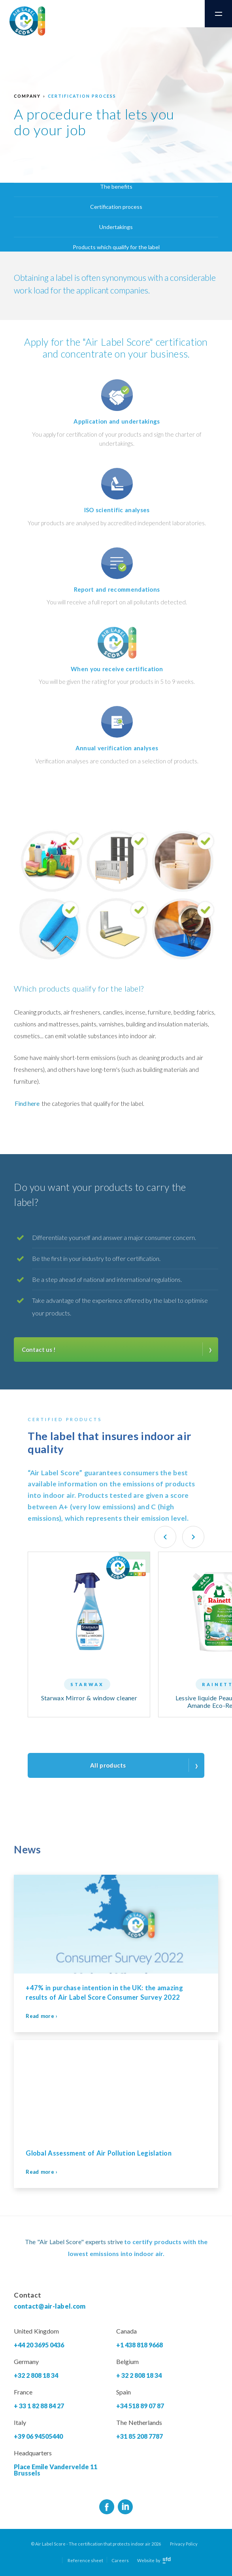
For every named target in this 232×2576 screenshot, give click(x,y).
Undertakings (116, 226)
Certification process (82, 96)
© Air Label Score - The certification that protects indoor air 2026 (96, 2543)
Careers (120, 2560)
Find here (27, 1103)
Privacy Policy (184, 2543)
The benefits (116, 186)
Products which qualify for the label (116, 247)
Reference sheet (85, 2560)
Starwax (87, 1684)
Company (27, 96)
